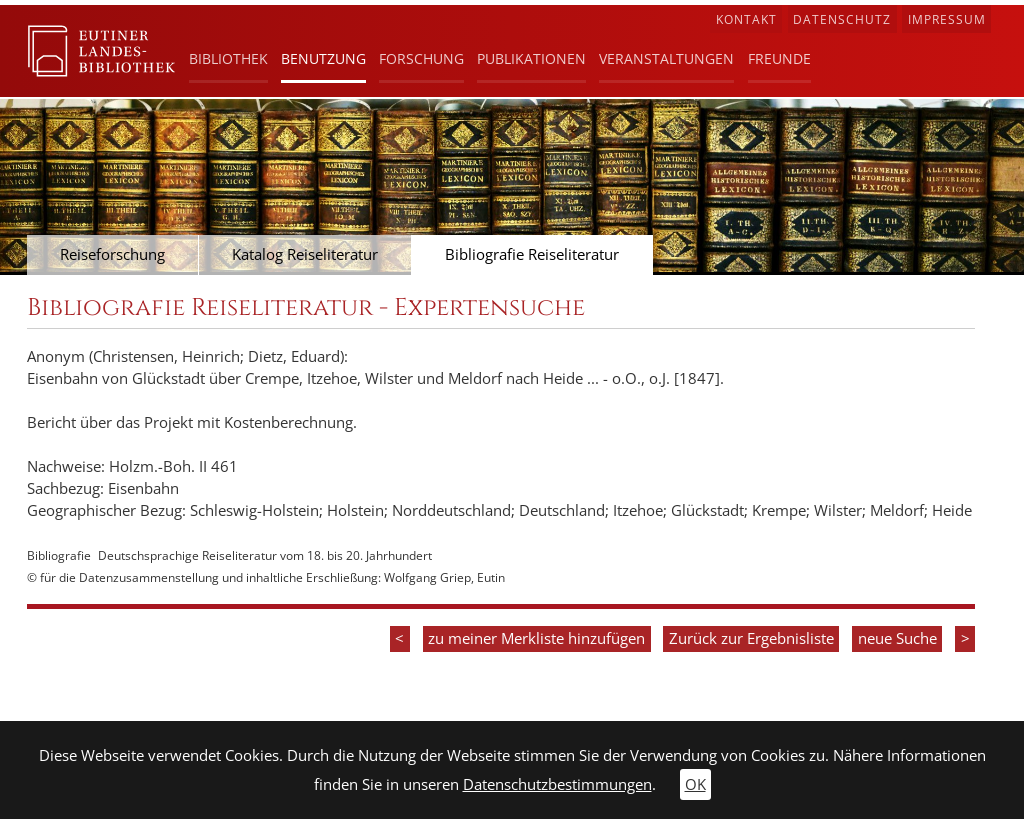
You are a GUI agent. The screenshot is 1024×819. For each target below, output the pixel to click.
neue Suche (897, 638)
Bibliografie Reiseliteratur (532, 254)
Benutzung (323, 58)
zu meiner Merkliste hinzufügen (536, 638)
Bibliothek (228, 58)
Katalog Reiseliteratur (305, 254)
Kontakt (746, 19)
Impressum (947, 19)
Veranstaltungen (666, 58)
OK (695, 784)
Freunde (779, 58)
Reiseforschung (112, 254)
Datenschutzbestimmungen (557, 784)
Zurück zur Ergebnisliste (751, 638)
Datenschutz (842, 19)
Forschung (421, 58)
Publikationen (531, 58)
